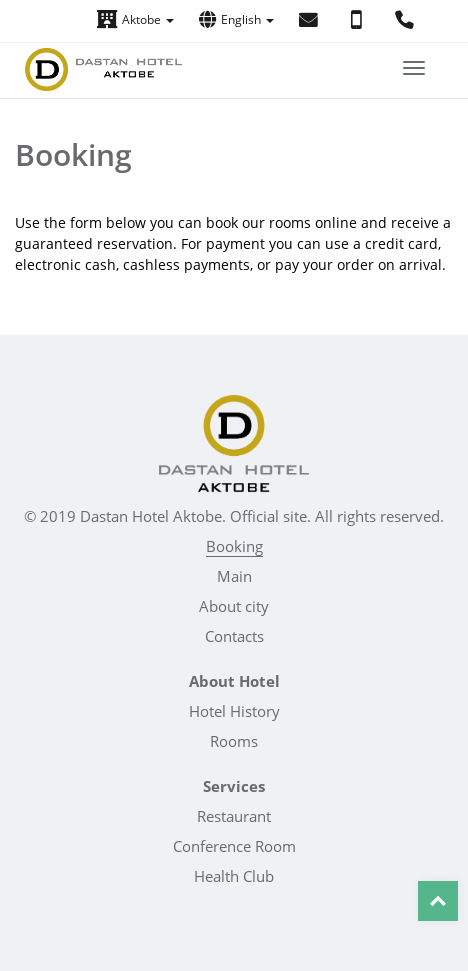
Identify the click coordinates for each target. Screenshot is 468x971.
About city (234, 606)
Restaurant (234, 816)
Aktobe (135, 19)
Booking (234, 546)
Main (234, 576)
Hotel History (234, 711)
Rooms (234, 741)
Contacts (234, 636)
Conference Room (234, 846)
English (236, 19)
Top (438, 901)
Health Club (234, 876)
